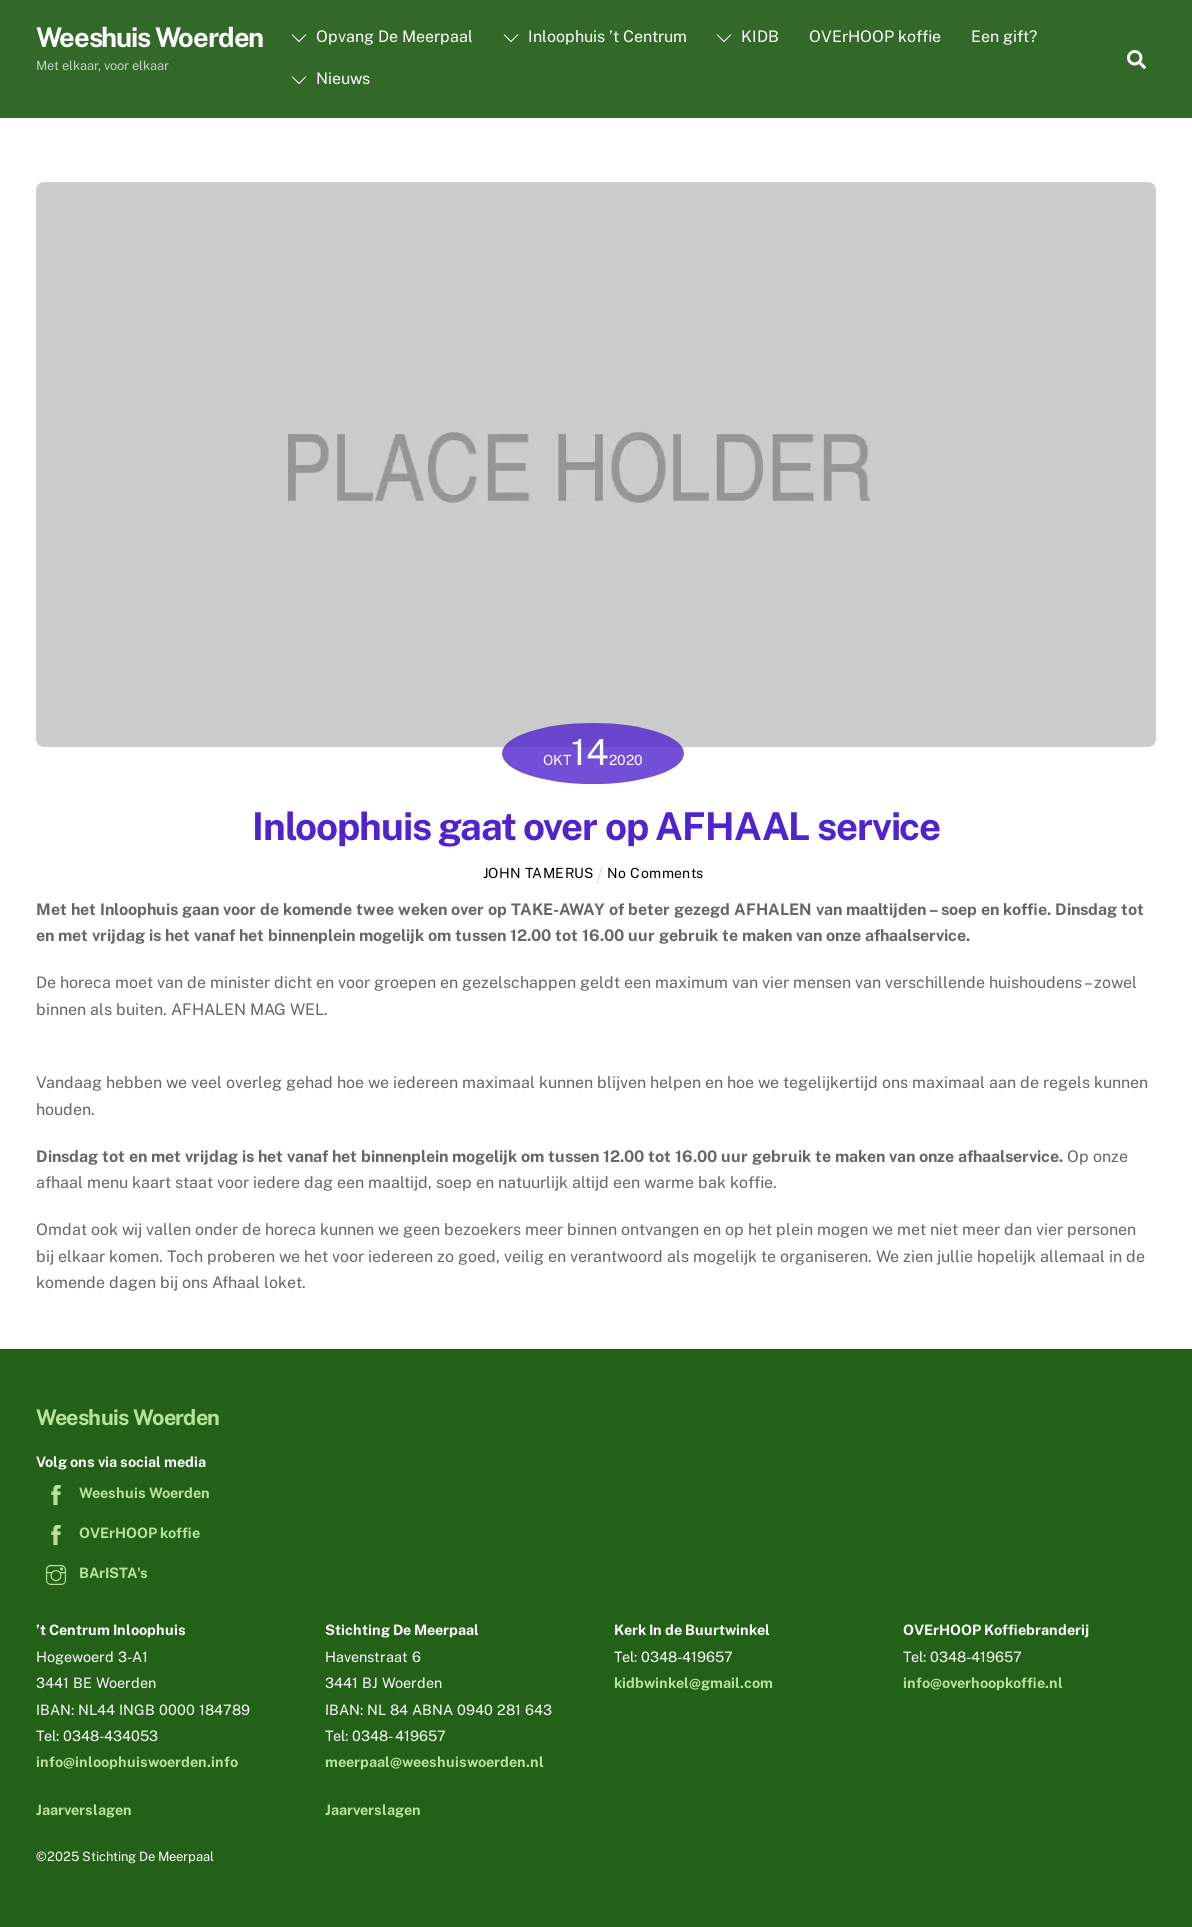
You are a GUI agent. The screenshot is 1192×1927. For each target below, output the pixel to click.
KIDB (747, 36)
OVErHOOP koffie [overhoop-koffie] (118, 1532)
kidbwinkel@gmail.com (693, 1682)
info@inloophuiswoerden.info (137, 1761)
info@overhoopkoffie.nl (983, 1682)
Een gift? (1004, 36)
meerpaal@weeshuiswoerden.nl (434, 1761)
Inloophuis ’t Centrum (595, 36)
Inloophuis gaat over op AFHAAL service (596, 826)
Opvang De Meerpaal (382, 36)
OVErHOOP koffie (875, 36)
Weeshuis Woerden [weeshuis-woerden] (123, 1492)
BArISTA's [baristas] (92, 1572)
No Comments (655, 873)
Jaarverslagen (84, 1809)
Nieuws (330, 78)
